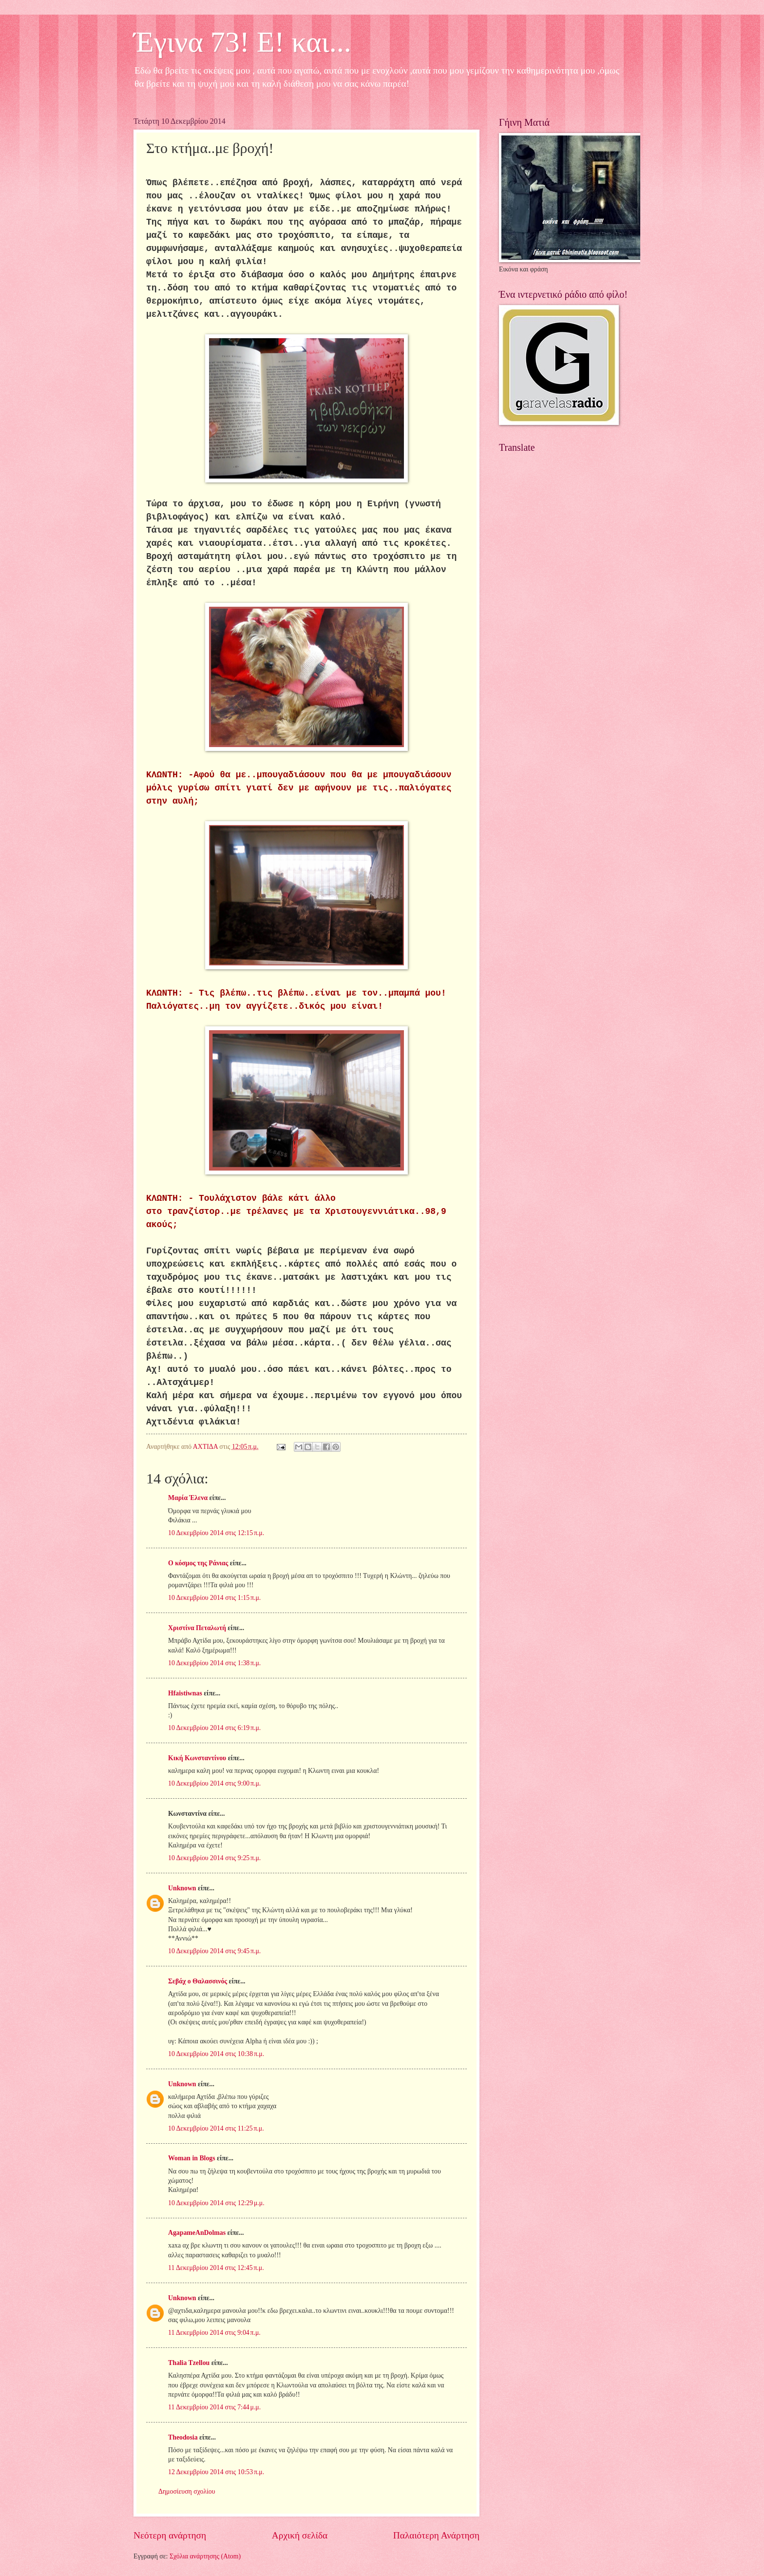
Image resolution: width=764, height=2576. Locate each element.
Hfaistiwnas (185, 1693)
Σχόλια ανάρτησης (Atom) (205, 2556)
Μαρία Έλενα (188, 1497)
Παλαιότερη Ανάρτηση (436, 2535)
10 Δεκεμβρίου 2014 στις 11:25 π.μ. (216, 2128)
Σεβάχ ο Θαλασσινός (197, 1981)
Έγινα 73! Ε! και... (242, 42)
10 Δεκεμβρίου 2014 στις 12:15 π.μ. (216, 1533)
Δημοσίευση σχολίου (186, 2491)
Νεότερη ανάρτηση (170, 2535)
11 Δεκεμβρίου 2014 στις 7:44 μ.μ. (214, 2407)
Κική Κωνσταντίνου (197, 1758)
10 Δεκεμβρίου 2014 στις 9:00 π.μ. (214, 1783)
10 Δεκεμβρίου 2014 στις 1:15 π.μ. (214, 1597)
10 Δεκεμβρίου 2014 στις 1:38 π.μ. (214, 1663)
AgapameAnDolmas (197, 2232)
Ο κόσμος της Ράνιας (198, 1563)
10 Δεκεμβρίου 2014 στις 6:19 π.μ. (214, 1727)
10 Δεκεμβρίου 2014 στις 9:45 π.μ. (214, 1951)
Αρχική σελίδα (299, 2535)
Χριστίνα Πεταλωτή (197, 1628)
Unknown (182, 1888)
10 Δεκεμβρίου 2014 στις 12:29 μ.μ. (216, 2203)
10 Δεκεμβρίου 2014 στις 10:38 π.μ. (216, 2053)
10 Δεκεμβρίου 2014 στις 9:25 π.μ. (214, 1858)
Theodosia (183, 2437)
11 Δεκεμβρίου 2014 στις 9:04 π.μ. (214, 2332)
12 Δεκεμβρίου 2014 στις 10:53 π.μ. (216, 2472)
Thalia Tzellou (189, 2362)
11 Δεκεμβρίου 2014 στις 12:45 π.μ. (216, 2267)
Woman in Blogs (191, 2158)
